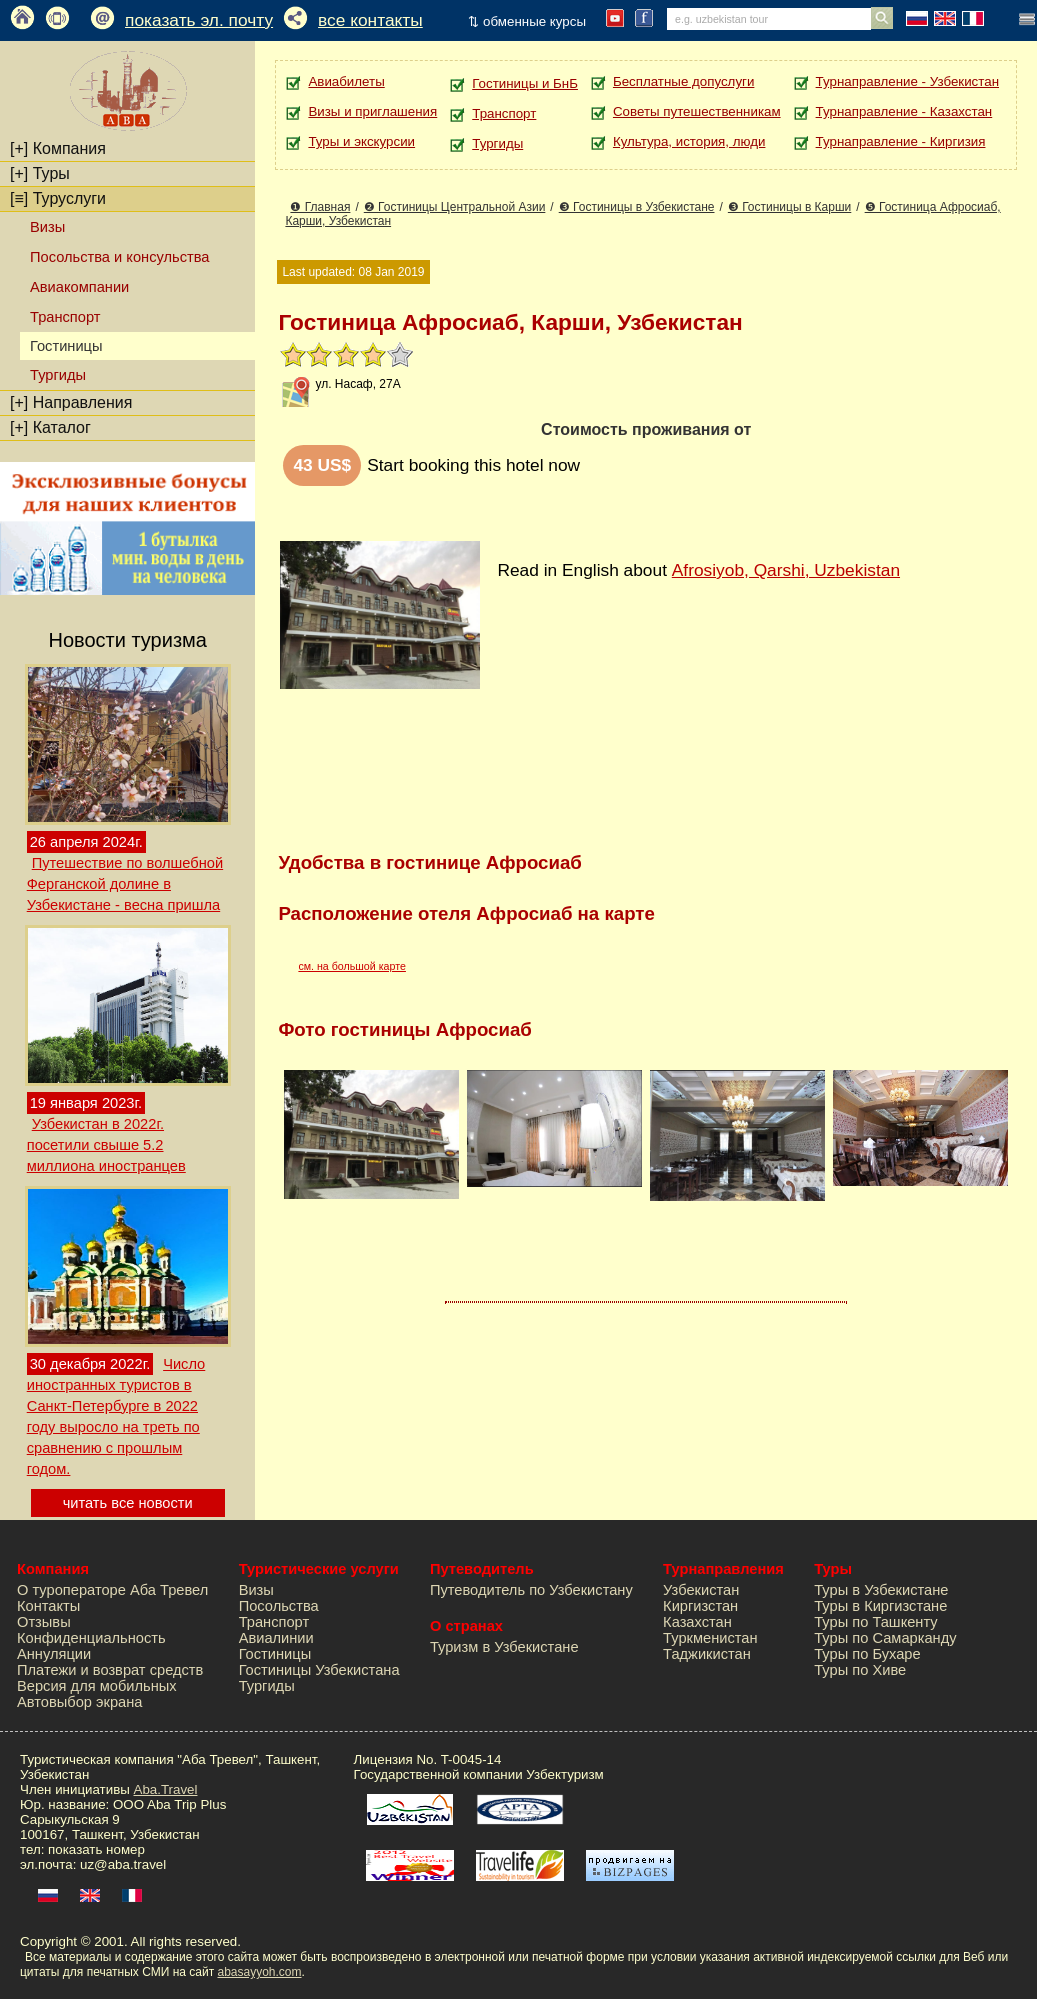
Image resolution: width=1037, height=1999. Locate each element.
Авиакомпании (79, 287)
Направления (71, 402)
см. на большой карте (352, 966)
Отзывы (44, 1622)
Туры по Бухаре (867, 1654)
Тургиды (58, 375)
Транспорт (65, 317)
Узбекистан (701, 1590)
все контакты (370, 20)
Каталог (50, 427)
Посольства (279, 1606)
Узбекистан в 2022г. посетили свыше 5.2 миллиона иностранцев (106, 1145)
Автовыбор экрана (79, 1702)
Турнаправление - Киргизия (901, 141)
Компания (58, 148)
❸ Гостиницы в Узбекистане (637, 207)
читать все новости (128, 1503)
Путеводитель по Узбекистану (531, 1590)
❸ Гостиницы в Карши (789, 207)
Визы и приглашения (372, 111)
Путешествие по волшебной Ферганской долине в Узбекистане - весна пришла (125, 884)
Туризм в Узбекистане (504, 1647)
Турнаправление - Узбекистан (907, 81)
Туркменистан (710, 1638)
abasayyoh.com (259, 1972)
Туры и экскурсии (361, 141)
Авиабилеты (346, 81)
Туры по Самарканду (885, 1638)
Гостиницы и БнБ (525, 83)
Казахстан (697, 1622)
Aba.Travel (166, 1789)
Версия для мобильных (97, 1686)
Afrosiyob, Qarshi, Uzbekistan (786, 570)
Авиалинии (276, 1638)
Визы (47, 227)
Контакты (48, 1606)
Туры (40, 173)
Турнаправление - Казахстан (904, 111)
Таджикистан (707, 1654)
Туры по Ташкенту (875, 1622)
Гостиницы (275, 1654)
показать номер (96, 1849)
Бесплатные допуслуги (683, 81)
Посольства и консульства (120, 257)
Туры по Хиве (860, 1670)
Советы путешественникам (697, 111)
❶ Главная (320, 207)
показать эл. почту (199, 20)
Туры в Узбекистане (881, 1590)
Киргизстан (700, 1606)
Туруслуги (58, 198)
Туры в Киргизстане (880, 1606)
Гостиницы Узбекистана (319, 1670)
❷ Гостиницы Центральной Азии (455, 207)
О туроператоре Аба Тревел (112, 1590)
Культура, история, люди (689, 141)
